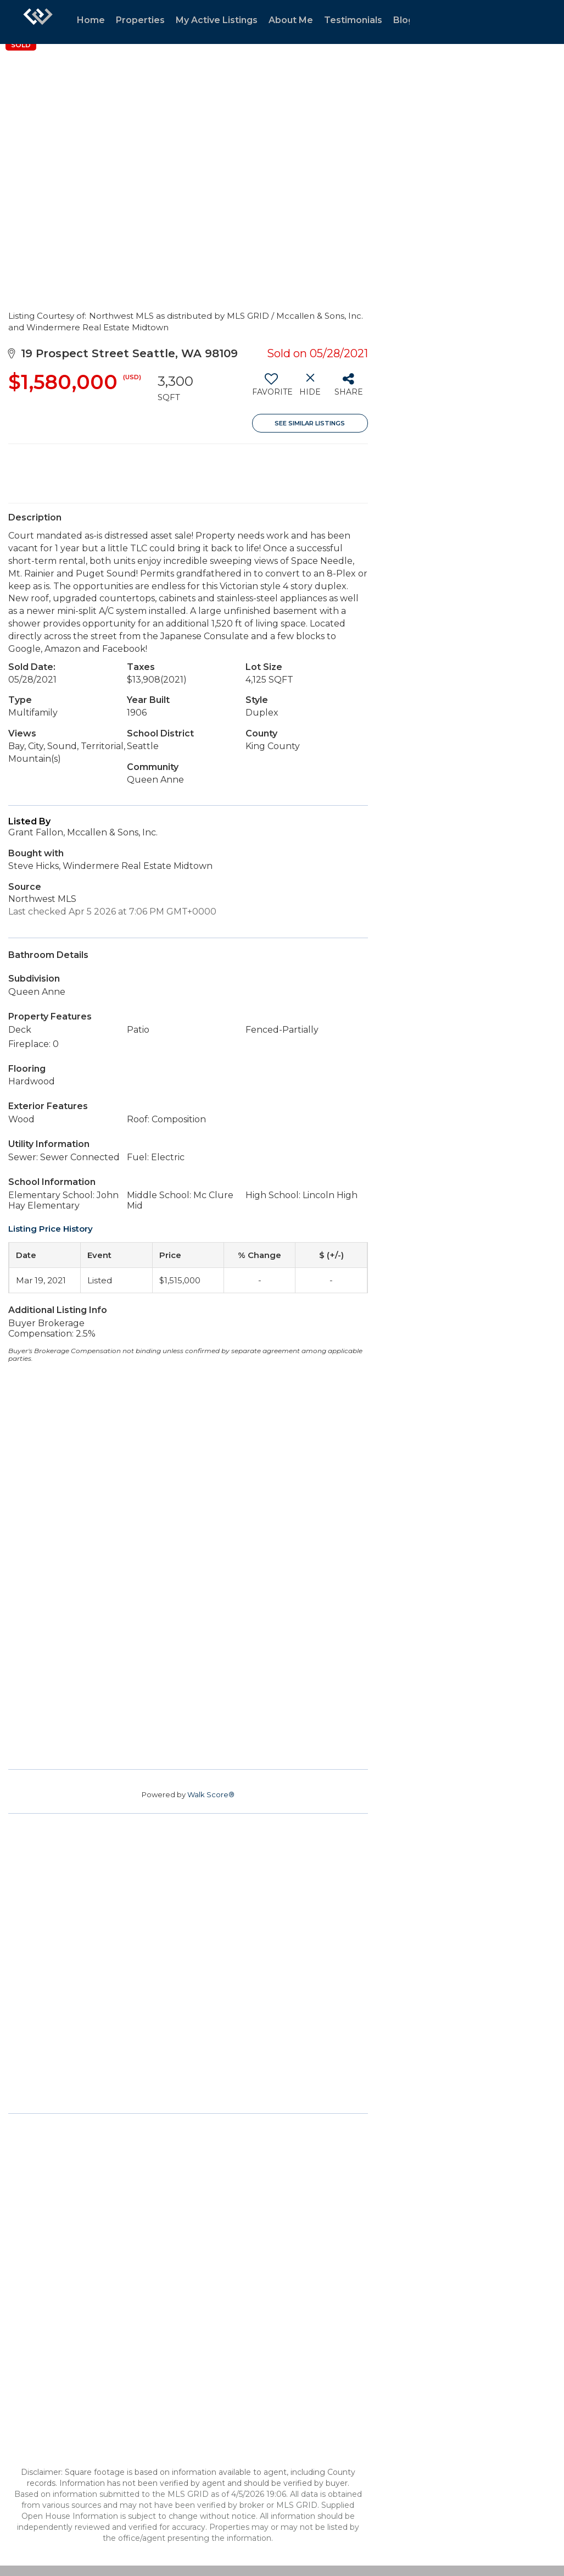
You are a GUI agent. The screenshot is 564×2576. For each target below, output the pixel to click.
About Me (291, 20)
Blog (403, 20)
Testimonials (353, 20)
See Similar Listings (310, 423)
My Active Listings (217, 20)
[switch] (271, 388)
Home (91, 20)
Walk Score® (210, 1794)
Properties (140, 20)
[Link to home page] (38, 22)
